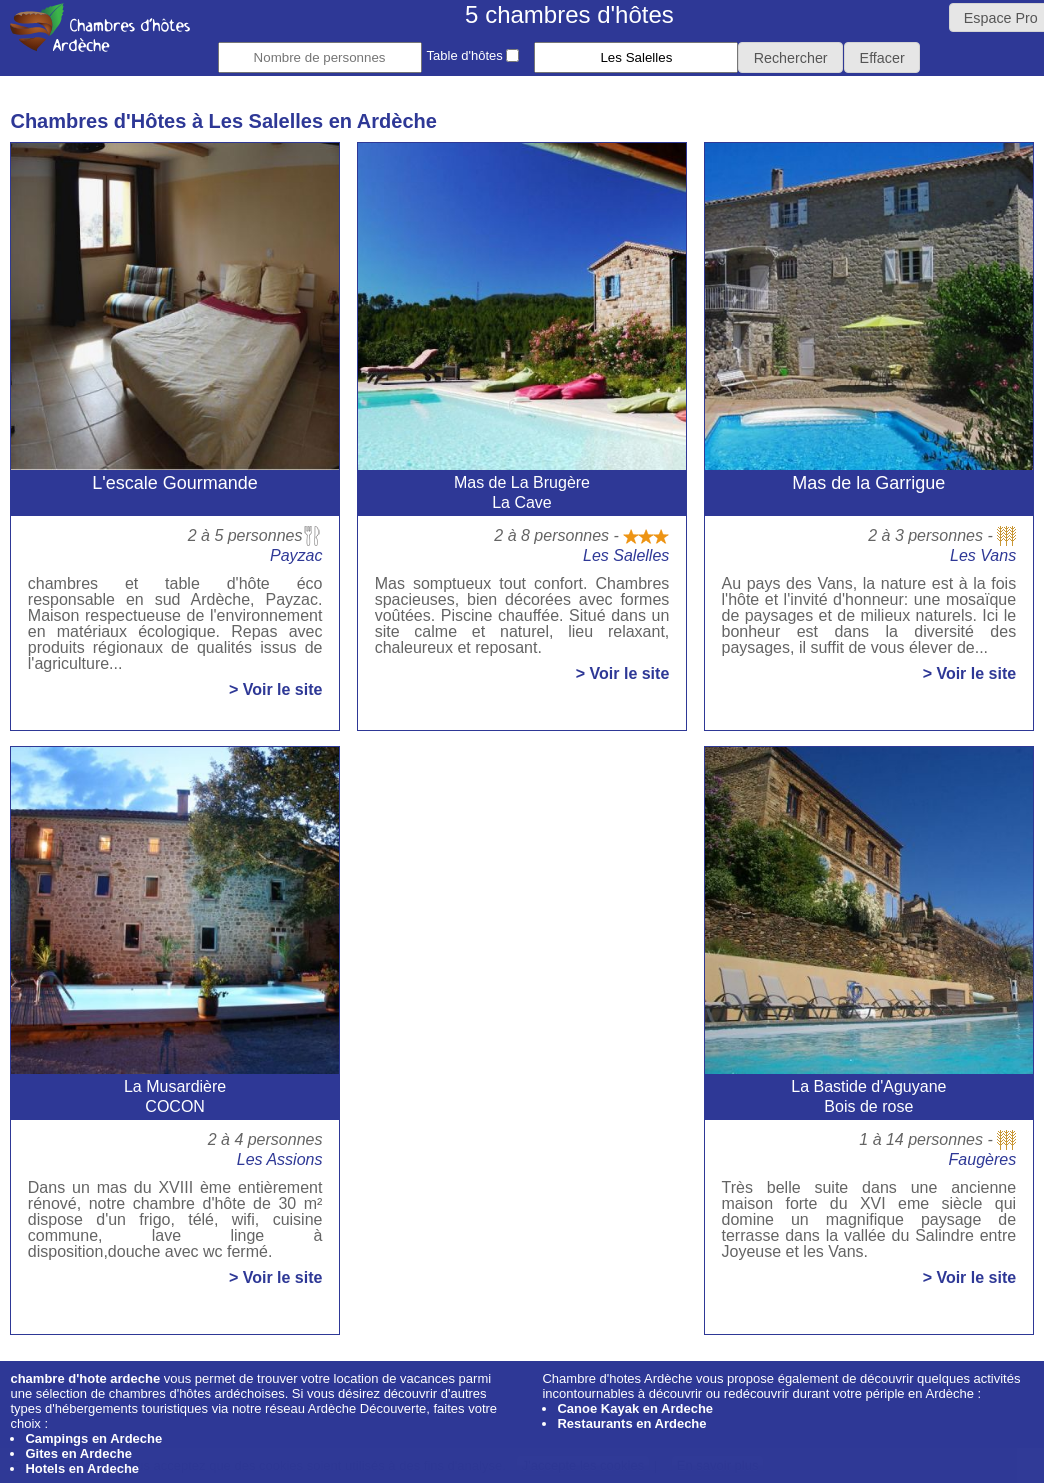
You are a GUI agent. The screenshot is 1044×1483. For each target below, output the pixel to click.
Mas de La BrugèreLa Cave (522, 492)
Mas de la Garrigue (868, 483)
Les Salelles (626, 555)
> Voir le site (276, 690)
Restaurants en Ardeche (631, 1423)
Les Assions (280, 1159)
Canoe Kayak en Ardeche (635, 1408)
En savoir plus (718, 1465)
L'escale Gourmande (175, 483)
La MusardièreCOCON (175, 1096)
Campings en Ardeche (93, 1438)
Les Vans (983, 555)
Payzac (296, 555)
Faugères (983, 1159)
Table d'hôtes (473, 55)
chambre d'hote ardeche (85, 1378)
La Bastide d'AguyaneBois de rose (868, 1096)
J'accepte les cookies (583, 1465)
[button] (790, 57)
